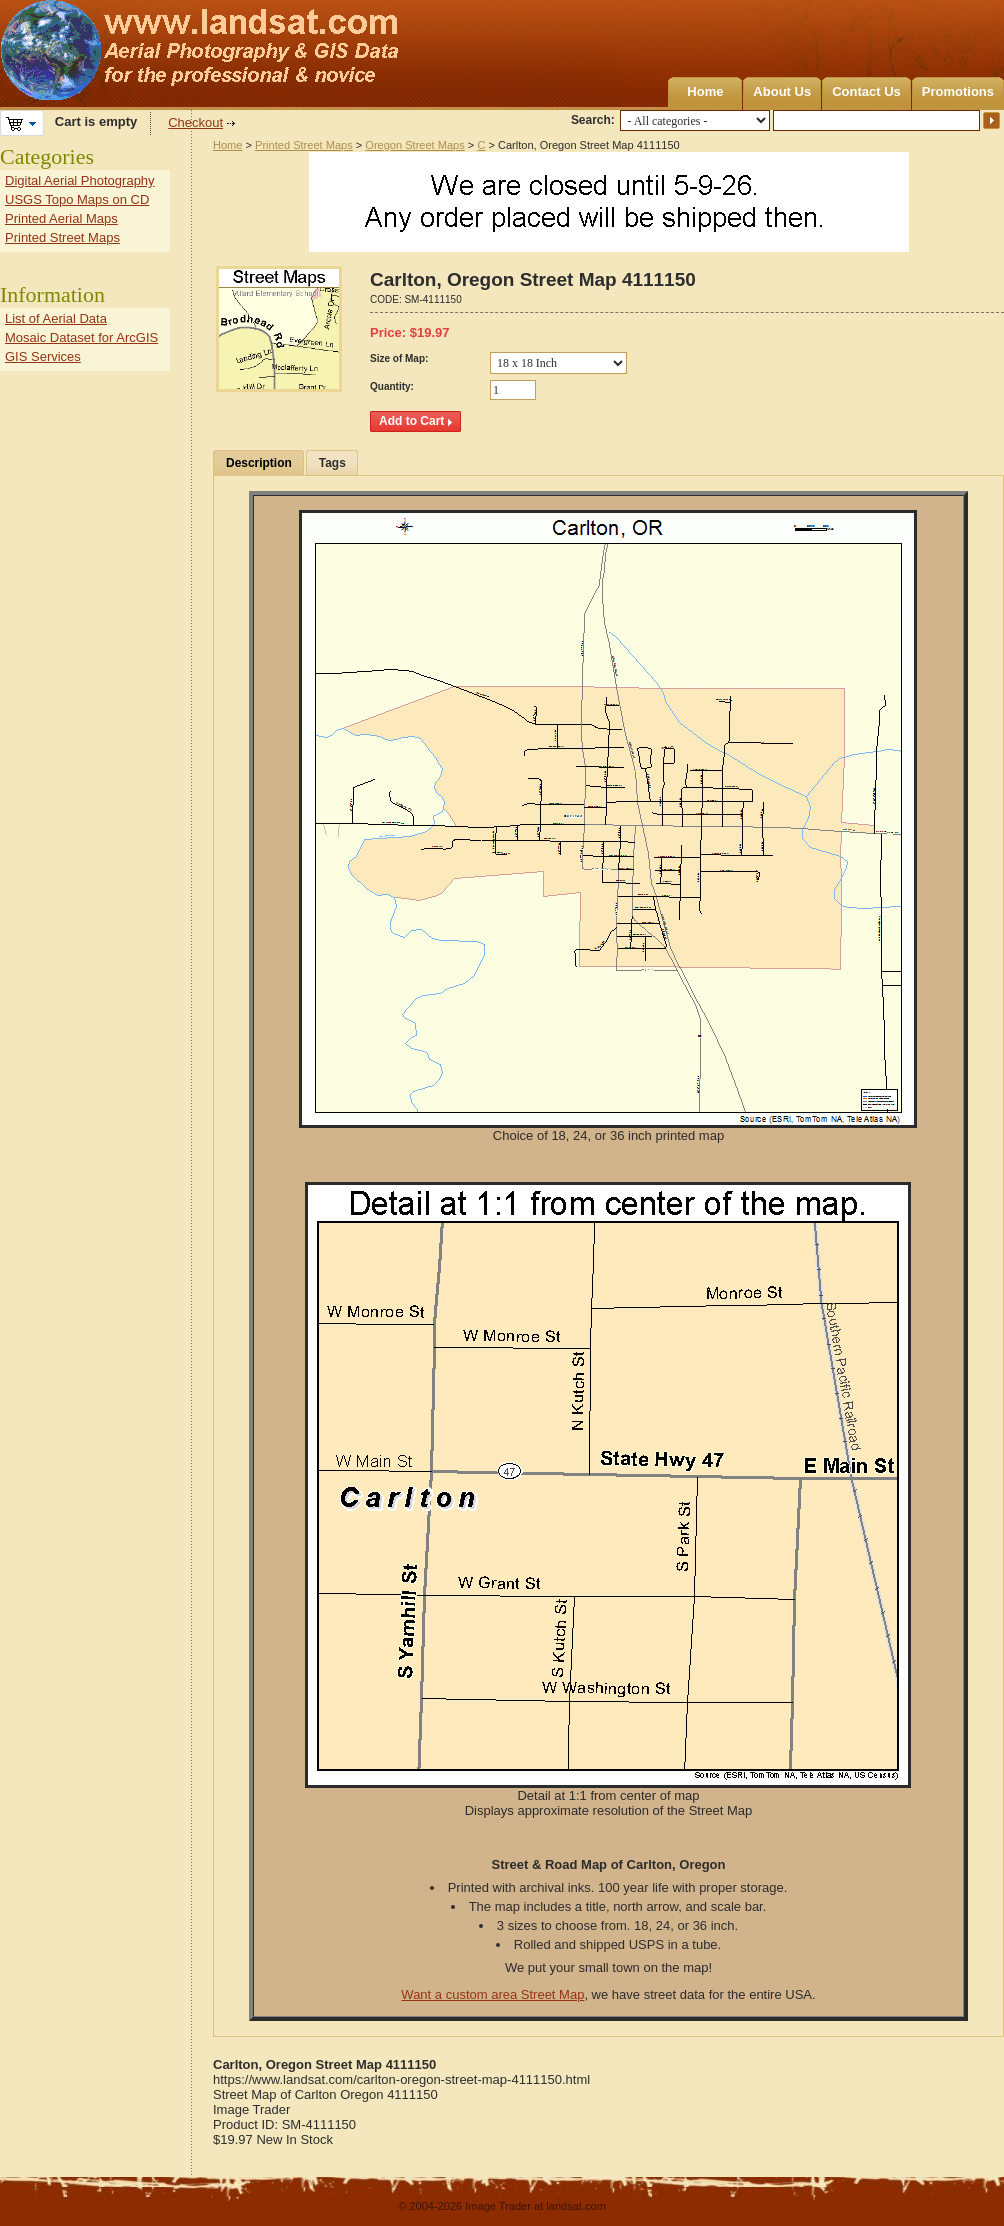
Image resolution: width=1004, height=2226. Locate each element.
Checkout (195, 122)
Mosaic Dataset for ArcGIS (81, 337)
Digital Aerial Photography (80, 180)
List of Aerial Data (56, 318)
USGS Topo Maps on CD (77, 199)
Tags (332, 463)
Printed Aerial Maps (61, 218)
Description (259, 463)
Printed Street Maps (304, 145)
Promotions (958, 91)
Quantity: (392, 386)
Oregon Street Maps (414, 145)
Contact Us (866, 91)
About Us (782, 91)
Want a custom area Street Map (492, 1994)
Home (705, 91)
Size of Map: (399, 358)
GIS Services (43, 356)
